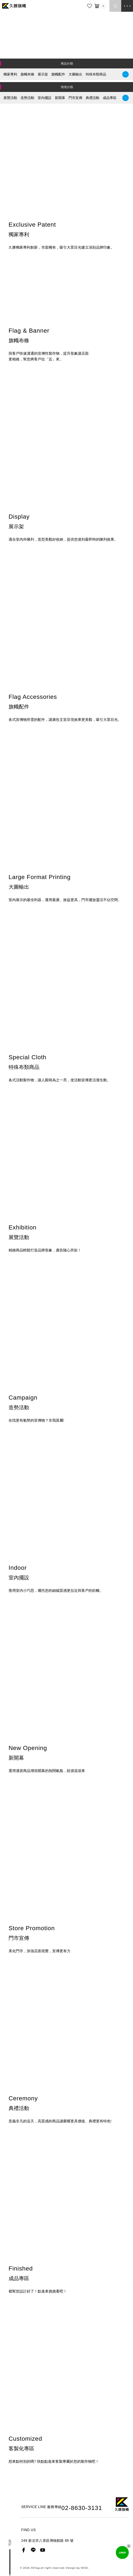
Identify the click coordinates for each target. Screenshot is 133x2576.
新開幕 (60, 98)
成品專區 (110, 98)
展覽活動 (10, 98)
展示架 (43, 74)
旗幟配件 (58, 74)
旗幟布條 (27, 74)
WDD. (84, 2567)
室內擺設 (44, 98)
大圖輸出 (75, 74)
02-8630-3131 (81, 2508)
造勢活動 (27, 98)
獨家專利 (10, 74)
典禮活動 (92, 98)
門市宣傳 (75, 98)
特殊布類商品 (96, 74)
